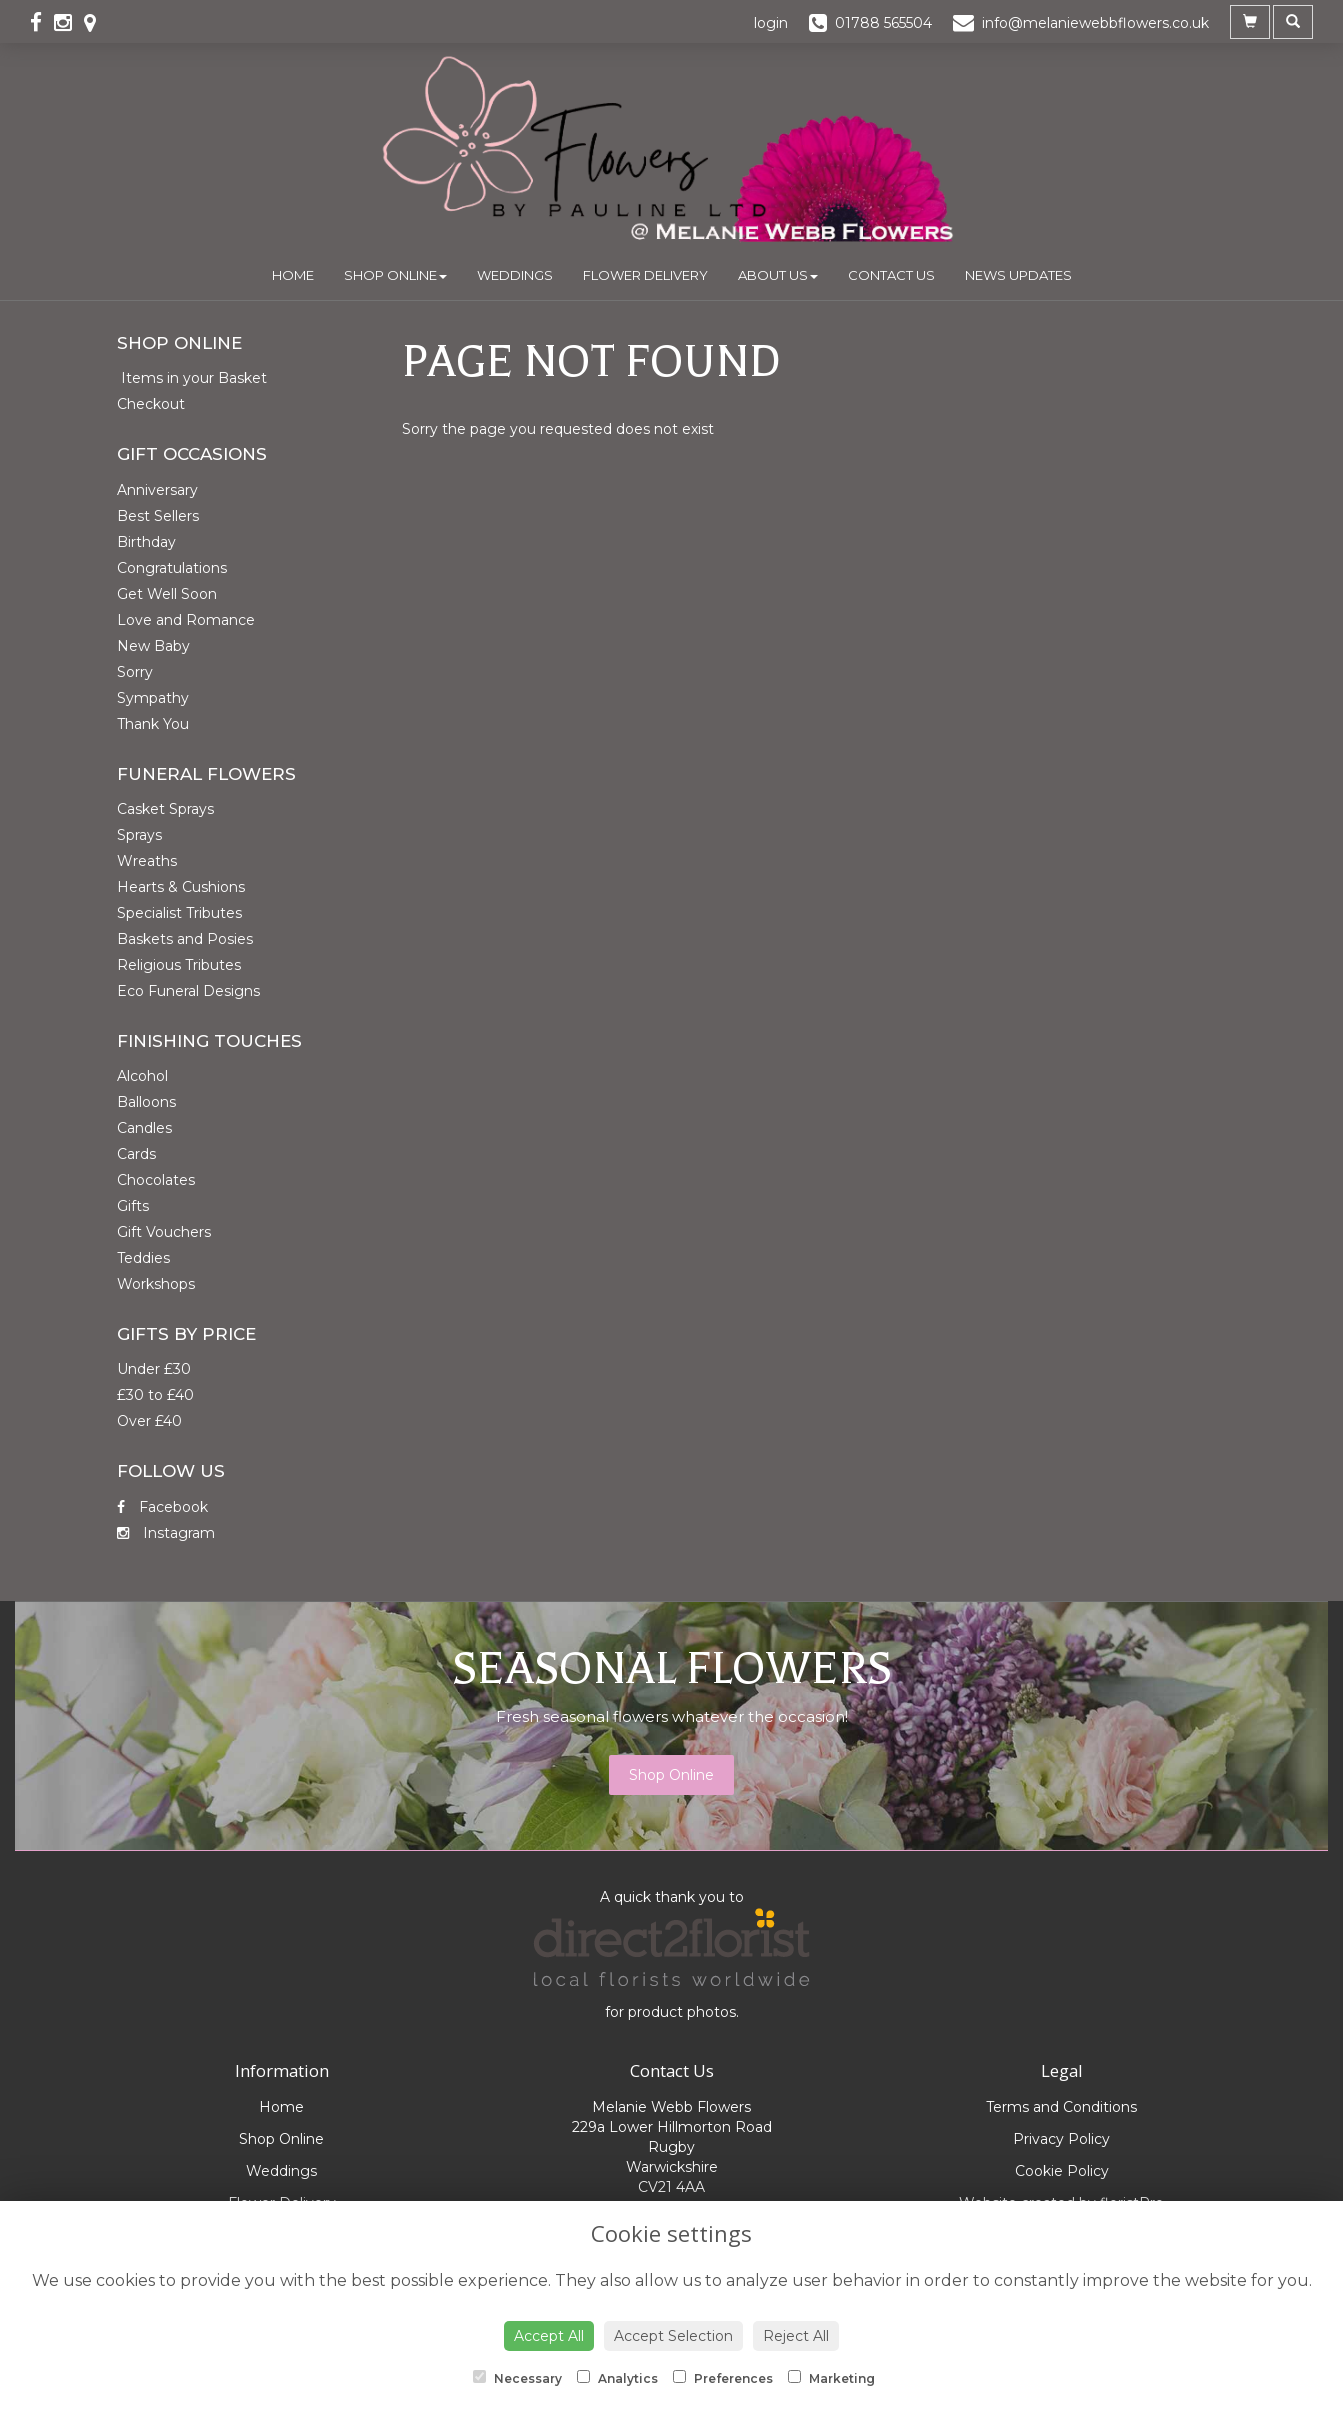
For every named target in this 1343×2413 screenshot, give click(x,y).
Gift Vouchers (164, 1232)
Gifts (133, 1206)
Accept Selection (673, 2336)
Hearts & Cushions (181, 887)
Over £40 (149, 1421)
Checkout (151, 404)
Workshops (156, 1284)
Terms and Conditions (1061, 2107)
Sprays (139, 835)
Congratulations (172, 568)
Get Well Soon (167, 594)
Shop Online (395, 275)
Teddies (143, 1258)
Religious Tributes (179, 965)
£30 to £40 (155, 1395)
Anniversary (157, 490)
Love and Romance (186, 620)
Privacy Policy (1061, 2139)
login (771, 23)
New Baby (153, 646)
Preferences (723, 2378)
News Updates (1018, 275)
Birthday (146, 542)
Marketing (831, 2378)
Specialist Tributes (179, 913)
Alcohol (142, 1076)
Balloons (146, 1102)
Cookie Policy (1062, 2171)
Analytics (617, 2378)
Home (293, 275)
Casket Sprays (165, 809)
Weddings (515, 275)
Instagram (166, 1533)
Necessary (517, 2378)
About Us (778, 275)
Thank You (153, 724)
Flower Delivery (645, 275)
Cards (136, 1154)
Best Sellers (158, 516)
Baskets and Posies (185, 939)
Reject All (796, 2336)
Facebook (162, 1507)
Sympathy (153, 698)
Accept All (549, 2336)
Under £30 (154, 1369)
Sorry (135, 672)
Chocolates (156, 1180)
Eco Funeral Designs (188, 991)
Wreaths (147, 861)
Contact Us (891, 275)
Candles (144, 1128)
